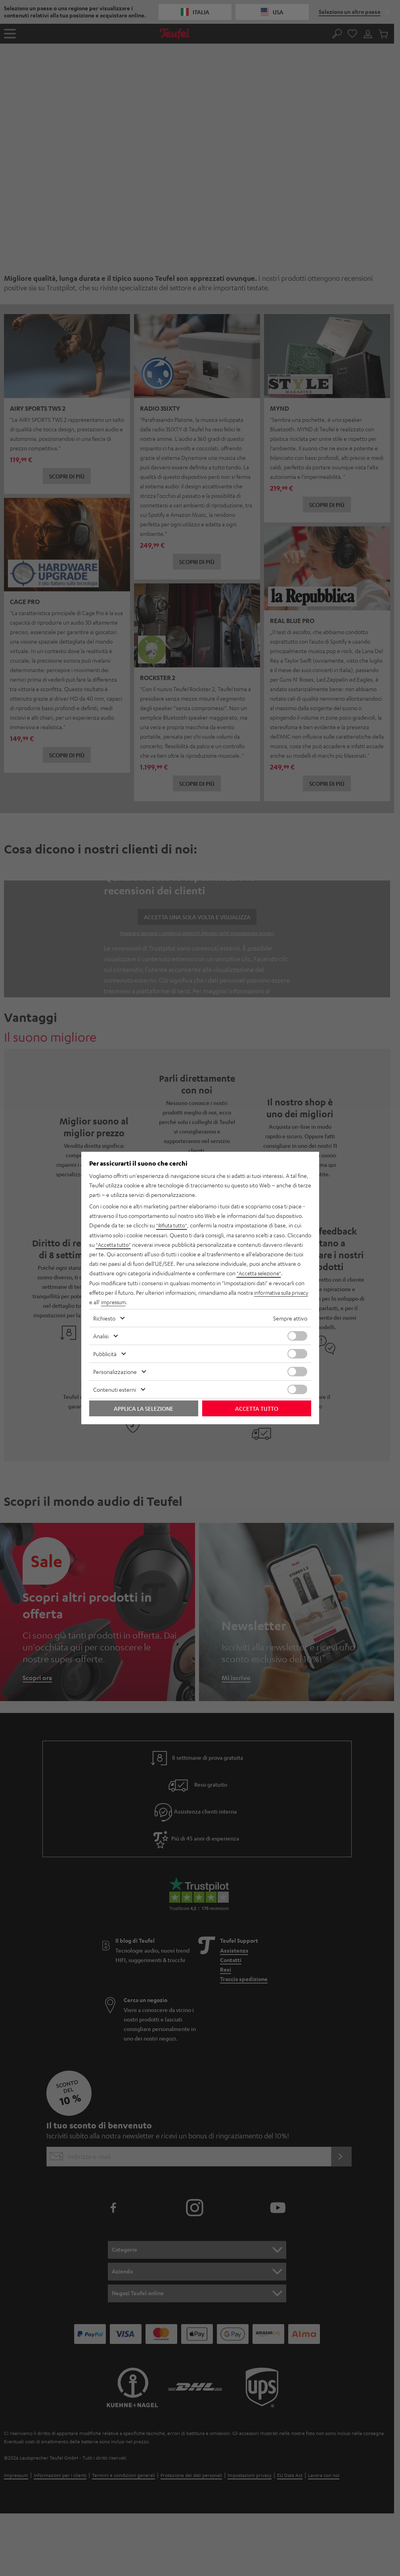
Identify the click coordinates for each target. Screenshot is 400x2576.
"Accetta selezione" (260, 1273)
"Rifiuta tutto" (172, 1225)
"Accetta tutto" (114, 1244)
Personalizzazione (115, 1371)
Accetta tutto (256, 1408)
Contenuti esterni (114, 1389)
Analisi (101, 1335)
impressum (133, 1301)
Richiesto (104, 1317)
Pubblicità (105, 1353)
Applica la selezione (143, 1408)
